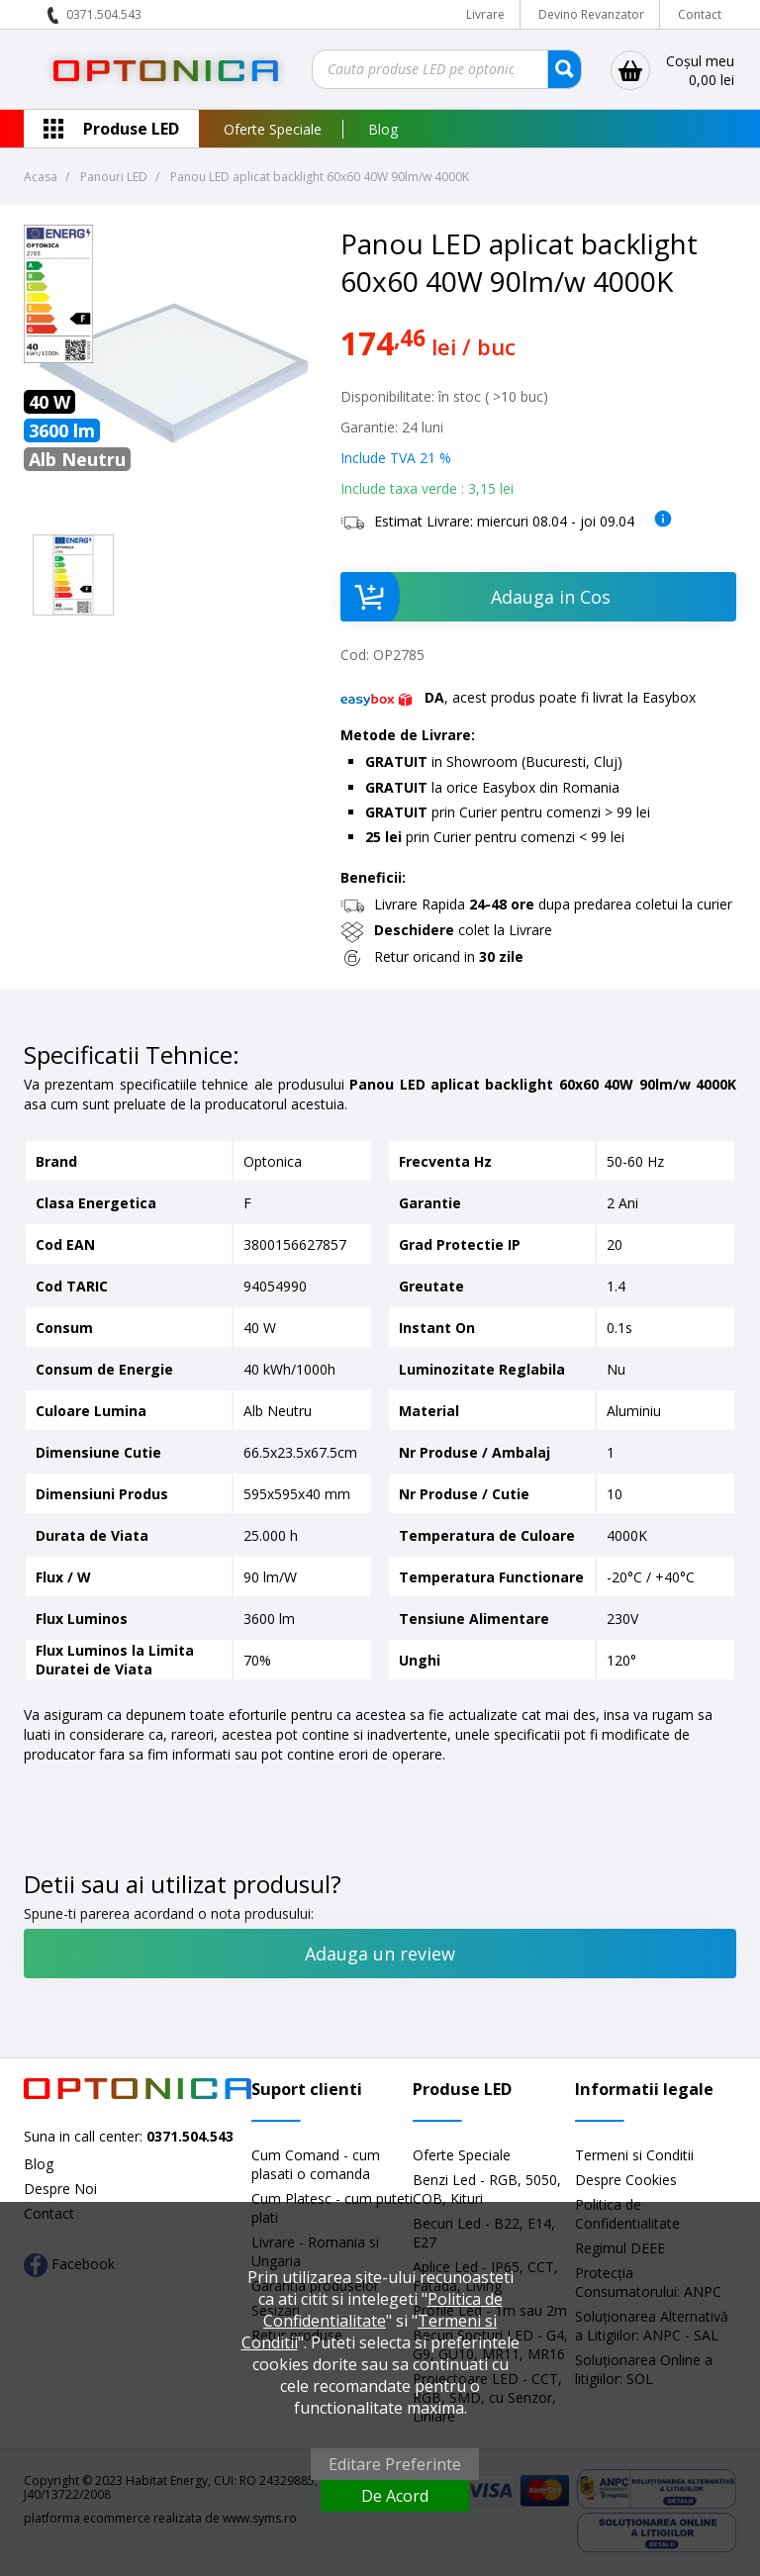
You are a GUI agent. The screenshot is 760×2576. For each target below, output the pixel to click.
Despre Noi (60, 2188)
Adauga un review (380, 1953)
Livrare (485, 14)
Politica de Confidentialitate (383, 2310)
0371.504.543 (104, 14)
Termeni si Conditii (634, 2155)
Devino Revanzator (591, 14)
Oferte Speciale (273, 129)
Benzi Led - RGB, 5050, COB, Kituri (487, 2189)
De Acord (394, 2496)
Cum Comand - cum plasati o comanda (315, 2164)
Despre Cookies (626, 2179)
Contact (699, 14)
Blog (383, 129)
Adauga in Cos (475, 596)
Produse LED (131, 129)
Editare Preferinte (395, 2464)
